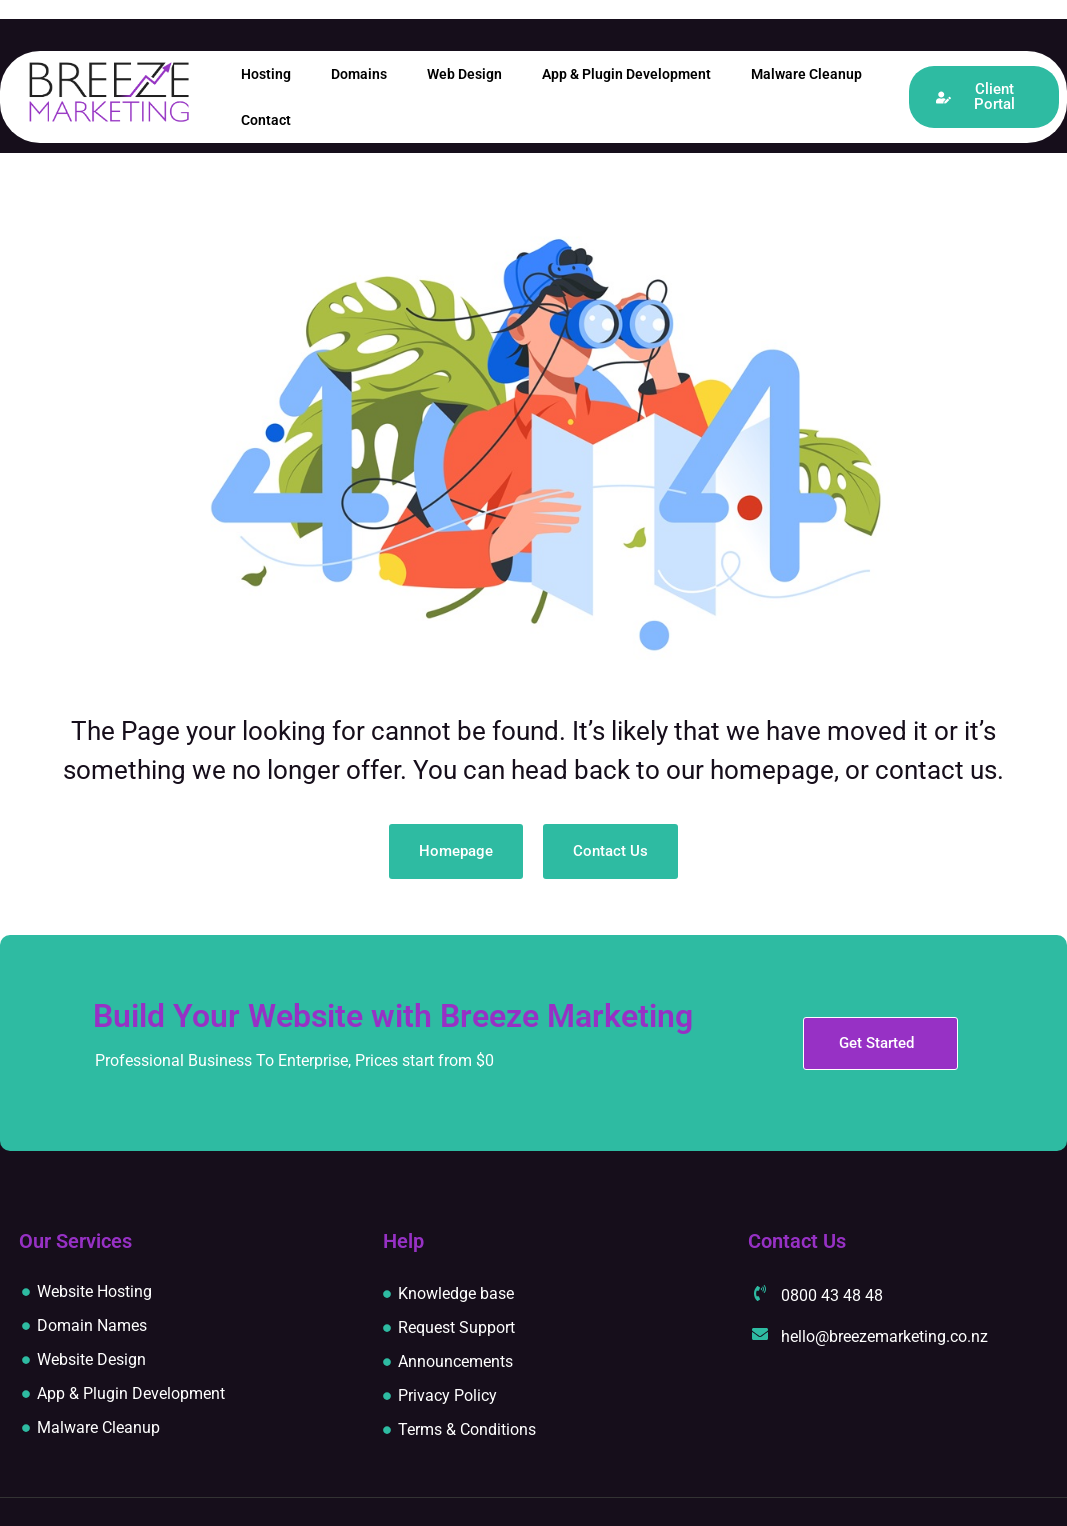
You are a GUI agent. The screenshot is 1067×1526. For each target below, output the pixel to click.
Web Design (464, 74)
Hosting (266, 74)
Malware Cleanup (806, 74)
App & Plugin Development (626, 74)
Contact (266, 120)
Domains (359, 74)
